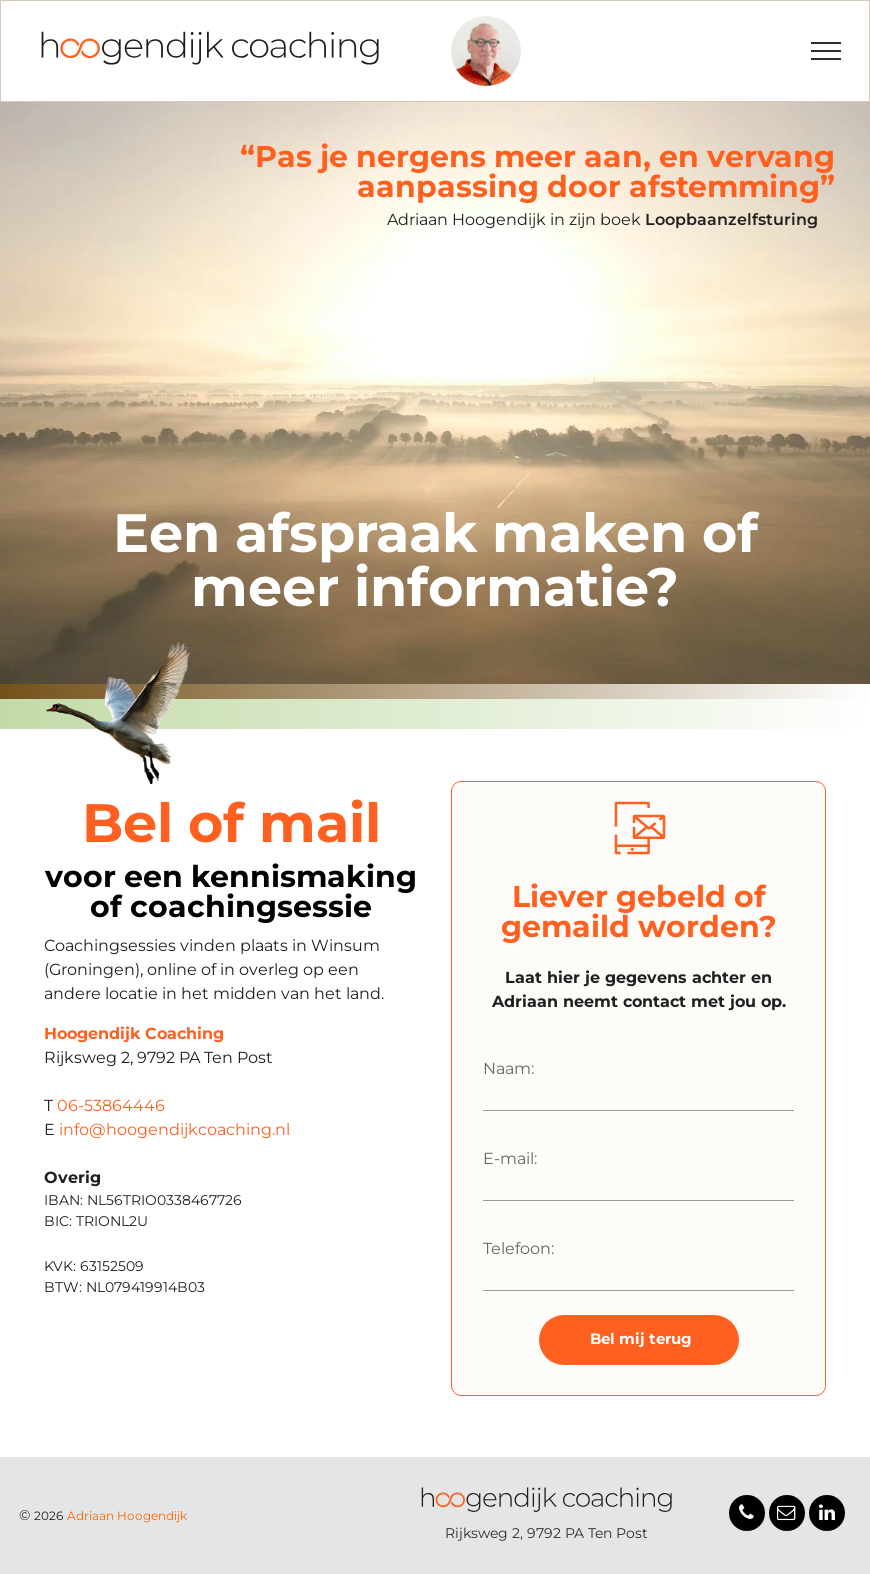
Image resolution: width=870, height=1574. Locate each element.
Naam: (508, 1068)
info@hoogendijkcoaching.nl (174, 1129)
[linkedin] (827, 1515)
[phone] (747, 1515)
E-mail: (510, 1158)
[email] (787, 1515)
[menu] (826, 51)
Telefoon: (518, 1248)
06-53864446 (111, 1105)
